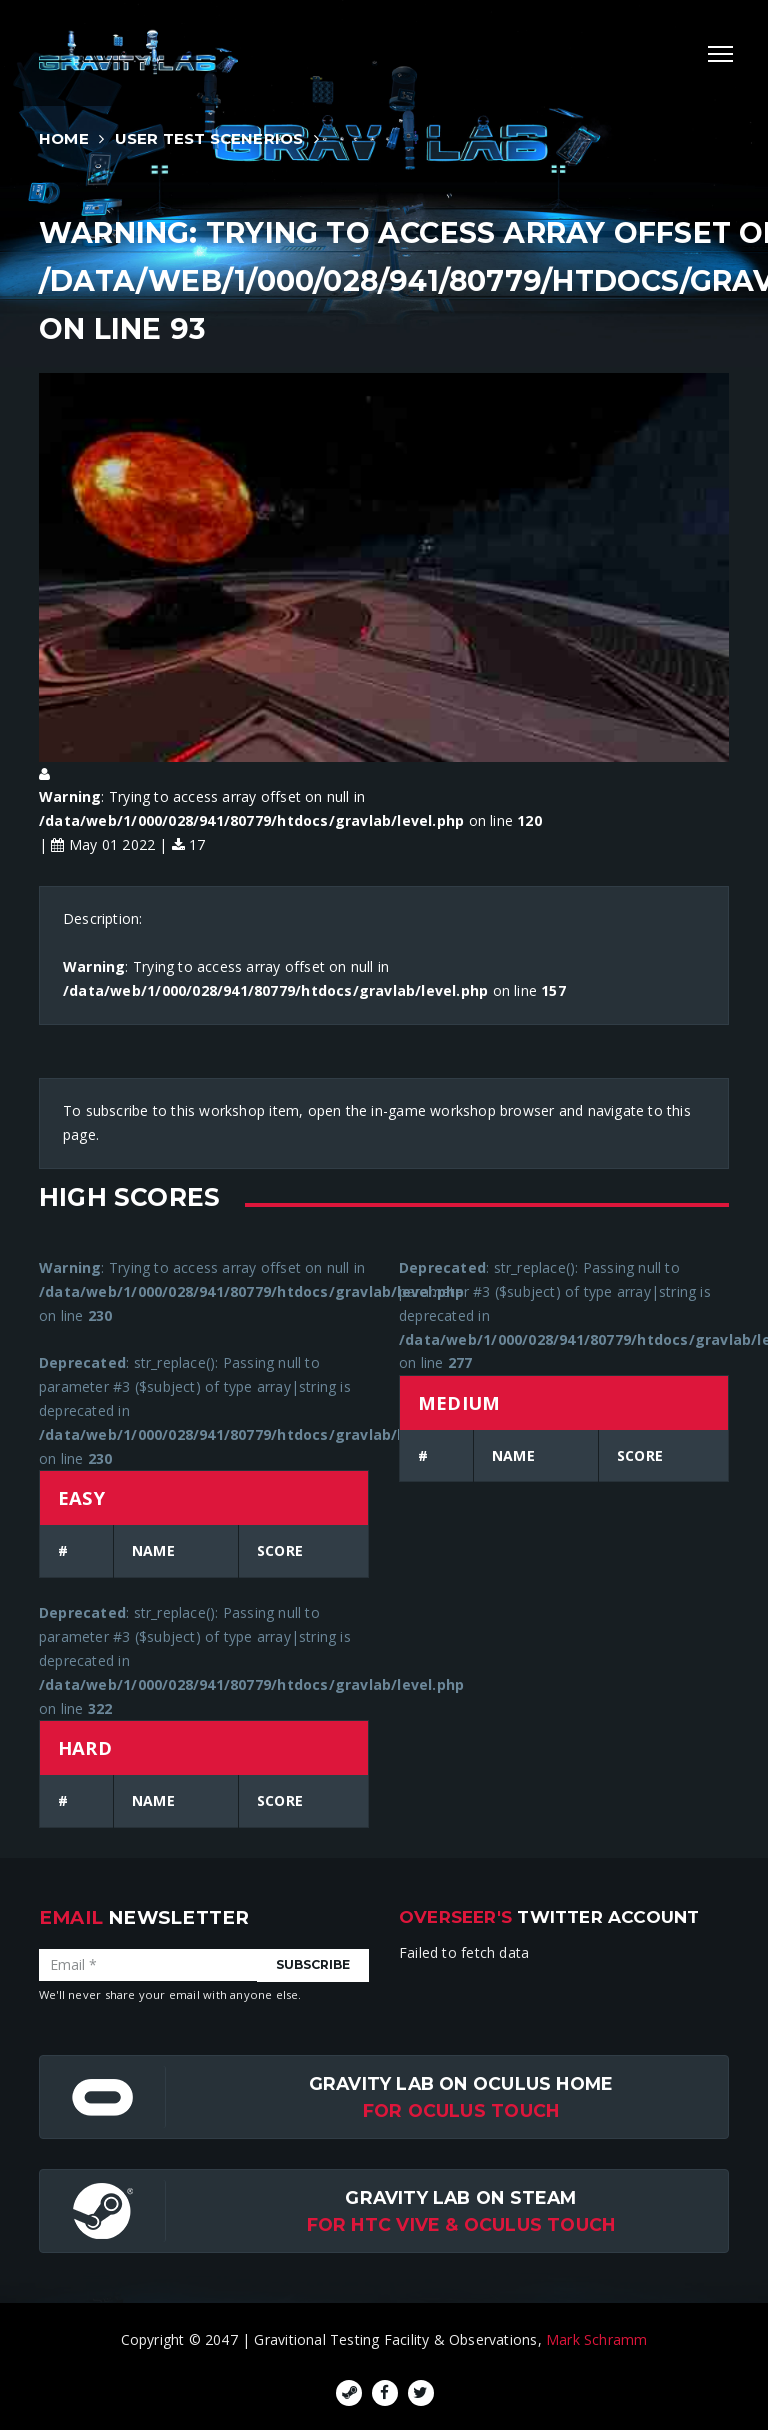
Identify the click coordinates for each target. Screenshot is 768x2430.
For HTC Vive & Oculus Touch (461, 2224)
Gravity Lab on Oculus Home (461, 2083)
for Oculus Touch (461, 2110)
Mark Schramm (597, 2339)
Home (64, 138)
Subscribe (313, 1964)
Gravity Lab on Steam (460, 2197)
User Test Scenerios (209, 138)
